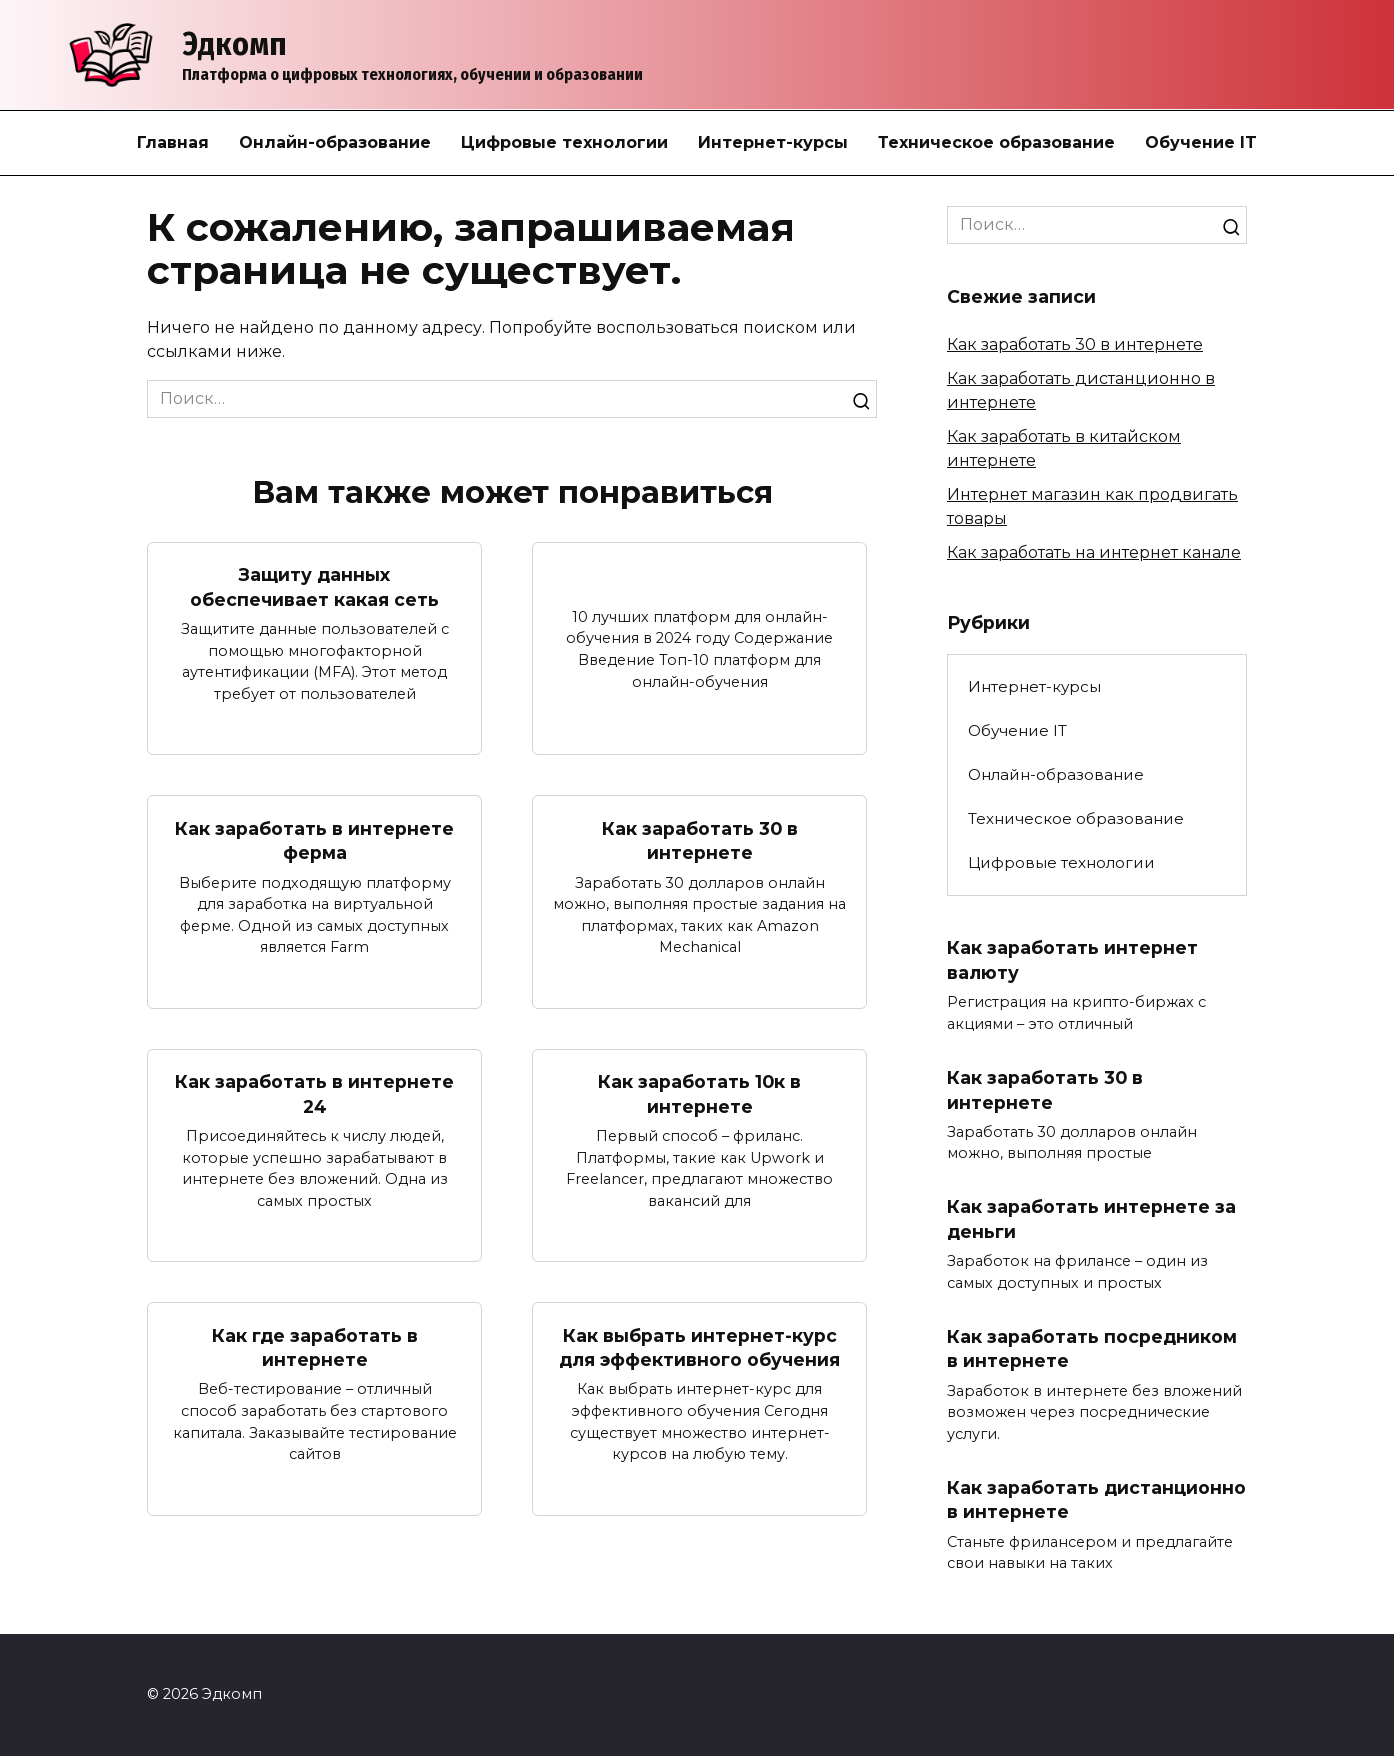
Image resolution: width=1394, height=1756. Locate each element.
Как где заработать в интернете (315, 1348)
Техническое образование (996, 142)
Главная (173, 142)
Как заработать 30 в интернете (700, 840)
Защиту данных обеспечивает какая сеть (314, 587)
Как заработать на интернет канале (1094, 552)
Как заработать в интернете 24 (314, 1094)
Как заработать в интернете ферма (314, 840)
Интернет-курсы (773, 142)
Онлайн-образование (335, 142)
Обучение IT (1201, 142)
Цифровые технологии (564, 142)
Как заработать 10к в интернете (699, 1094)
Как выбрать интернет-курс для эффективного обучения (699, 1348)
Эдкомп (234, 44)
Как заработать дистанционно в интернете (1096, 1500)
